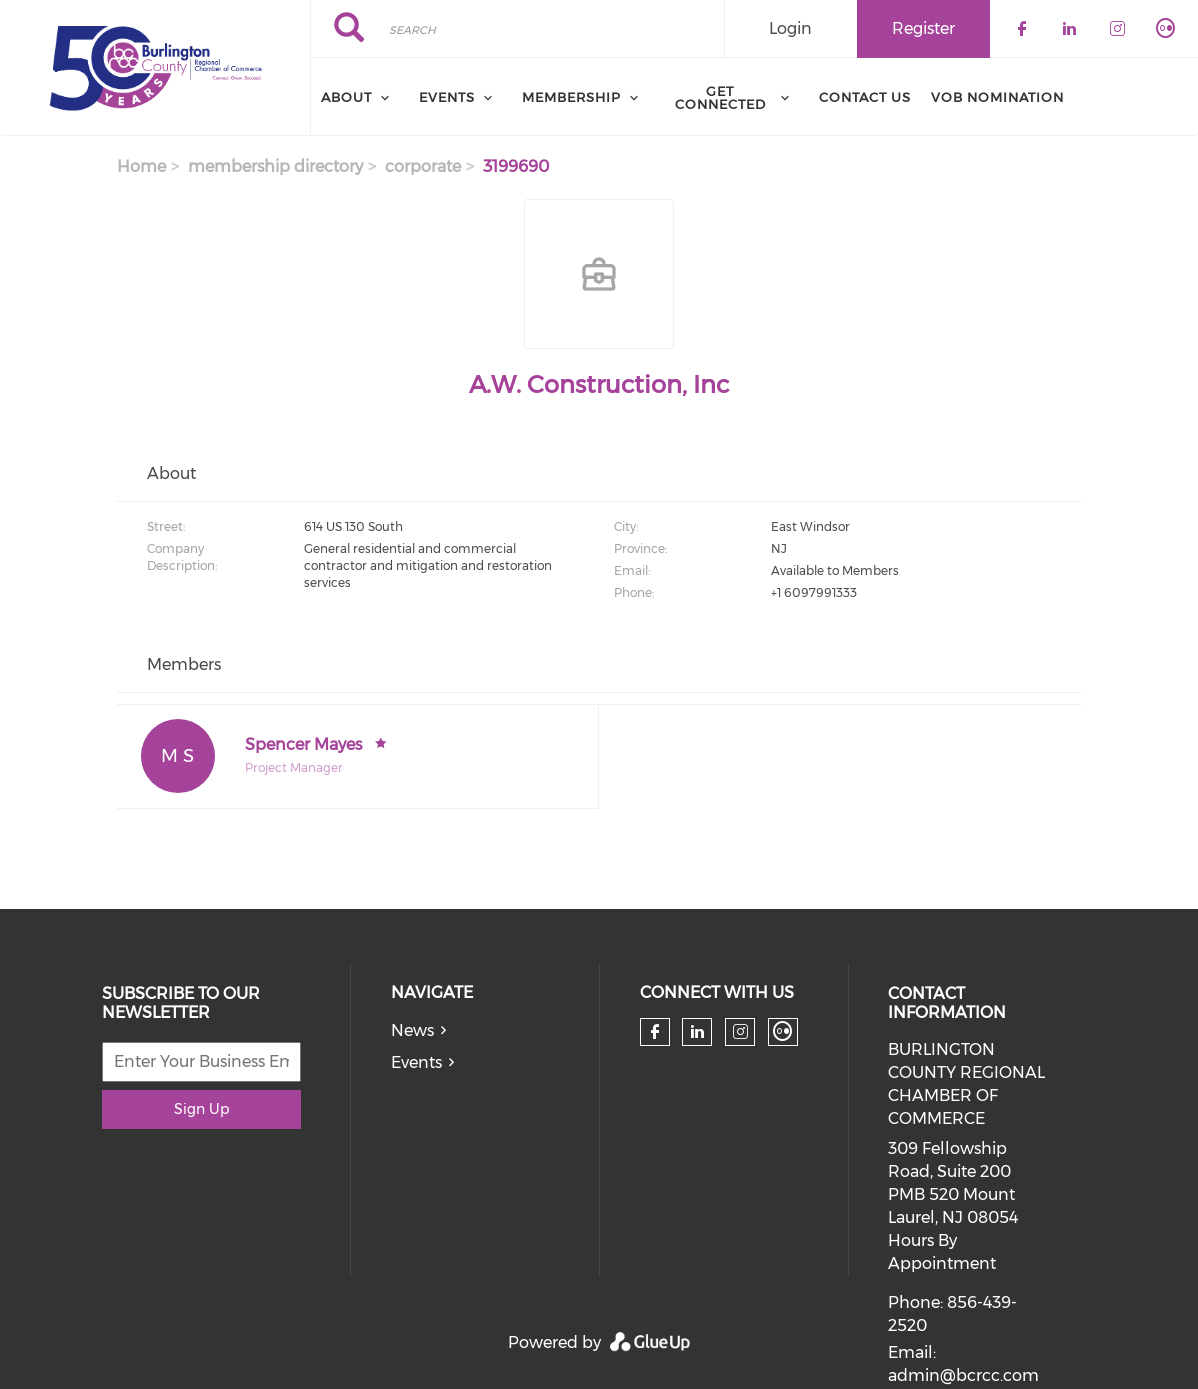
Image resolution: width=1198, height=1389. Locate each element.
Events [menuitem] (447, 97)
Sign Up (201, 1109)
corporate (423, 166)
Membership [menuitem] (571, 97)
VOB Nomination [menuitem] (997, 97)
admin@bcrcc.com (963, 1375)
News (412, 1030)
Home (141, 166)
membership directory (275, 166)
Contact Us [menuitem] (865, 97)
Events (416, 1062)
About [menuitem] (346, 97)
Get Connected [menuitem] (720, 97)
